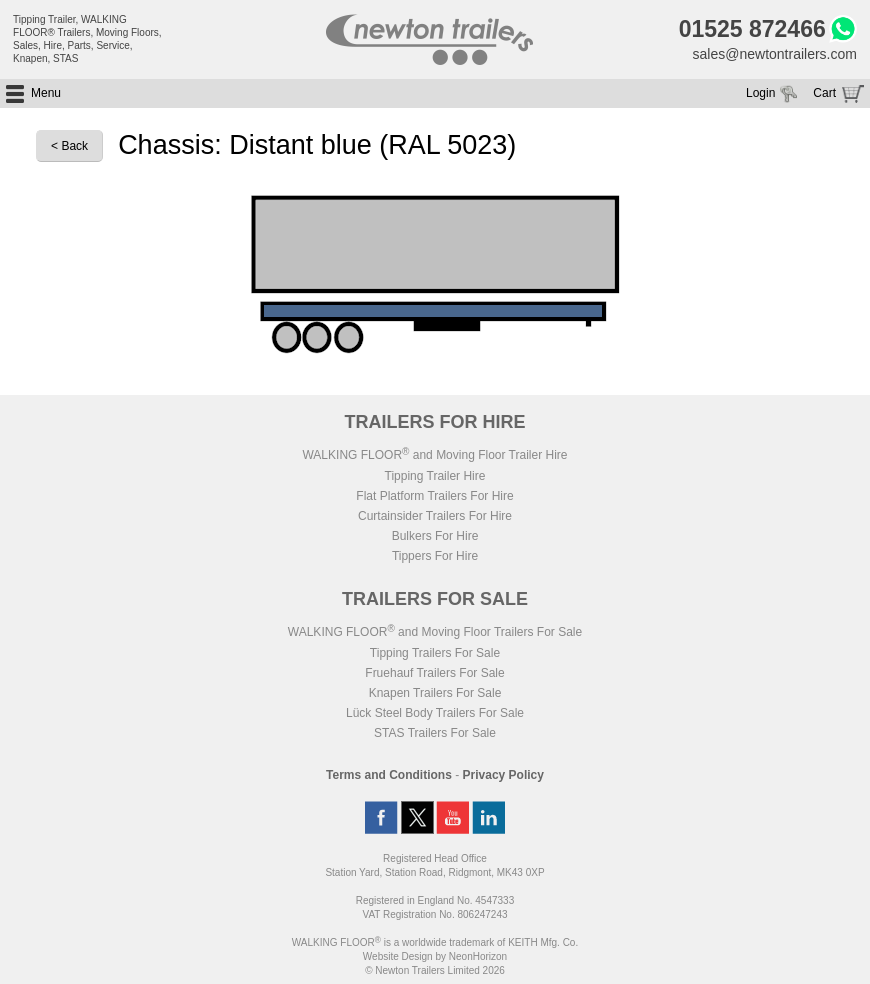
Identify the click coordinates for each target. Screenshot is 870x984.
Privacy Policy (503, 775)
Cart (824, 93)
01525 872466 (752, 29)
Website (398, 956)
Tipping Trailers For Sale (435, 653)
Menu (46, 93)
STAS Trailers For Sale (435, 733)
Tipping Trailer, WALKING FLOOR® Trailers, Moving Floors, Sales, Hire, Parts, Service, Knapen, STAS (87, 39)
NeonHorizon (478, 956)
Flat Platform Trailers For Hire (434, 496)
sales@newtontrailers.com (775, 54)
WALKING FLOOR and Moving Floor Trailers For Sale (435, 632)
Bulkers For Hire (435, 536)
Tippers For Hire (435, 556)
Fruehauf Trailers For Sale (434, 673)
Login (760, 93)
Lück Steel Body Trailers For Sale (435, 713)
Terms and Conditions (389, 775)
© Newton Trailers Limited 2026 (435, 970)
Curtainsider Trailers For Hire (435, 516)
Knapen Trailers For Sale (435, 693)
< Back (69, 146)
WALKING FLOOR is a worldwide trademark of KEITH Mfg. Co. (435, 942)
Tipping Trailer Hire (435, 476)
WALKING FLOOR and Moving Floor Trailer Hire (434, 455)
